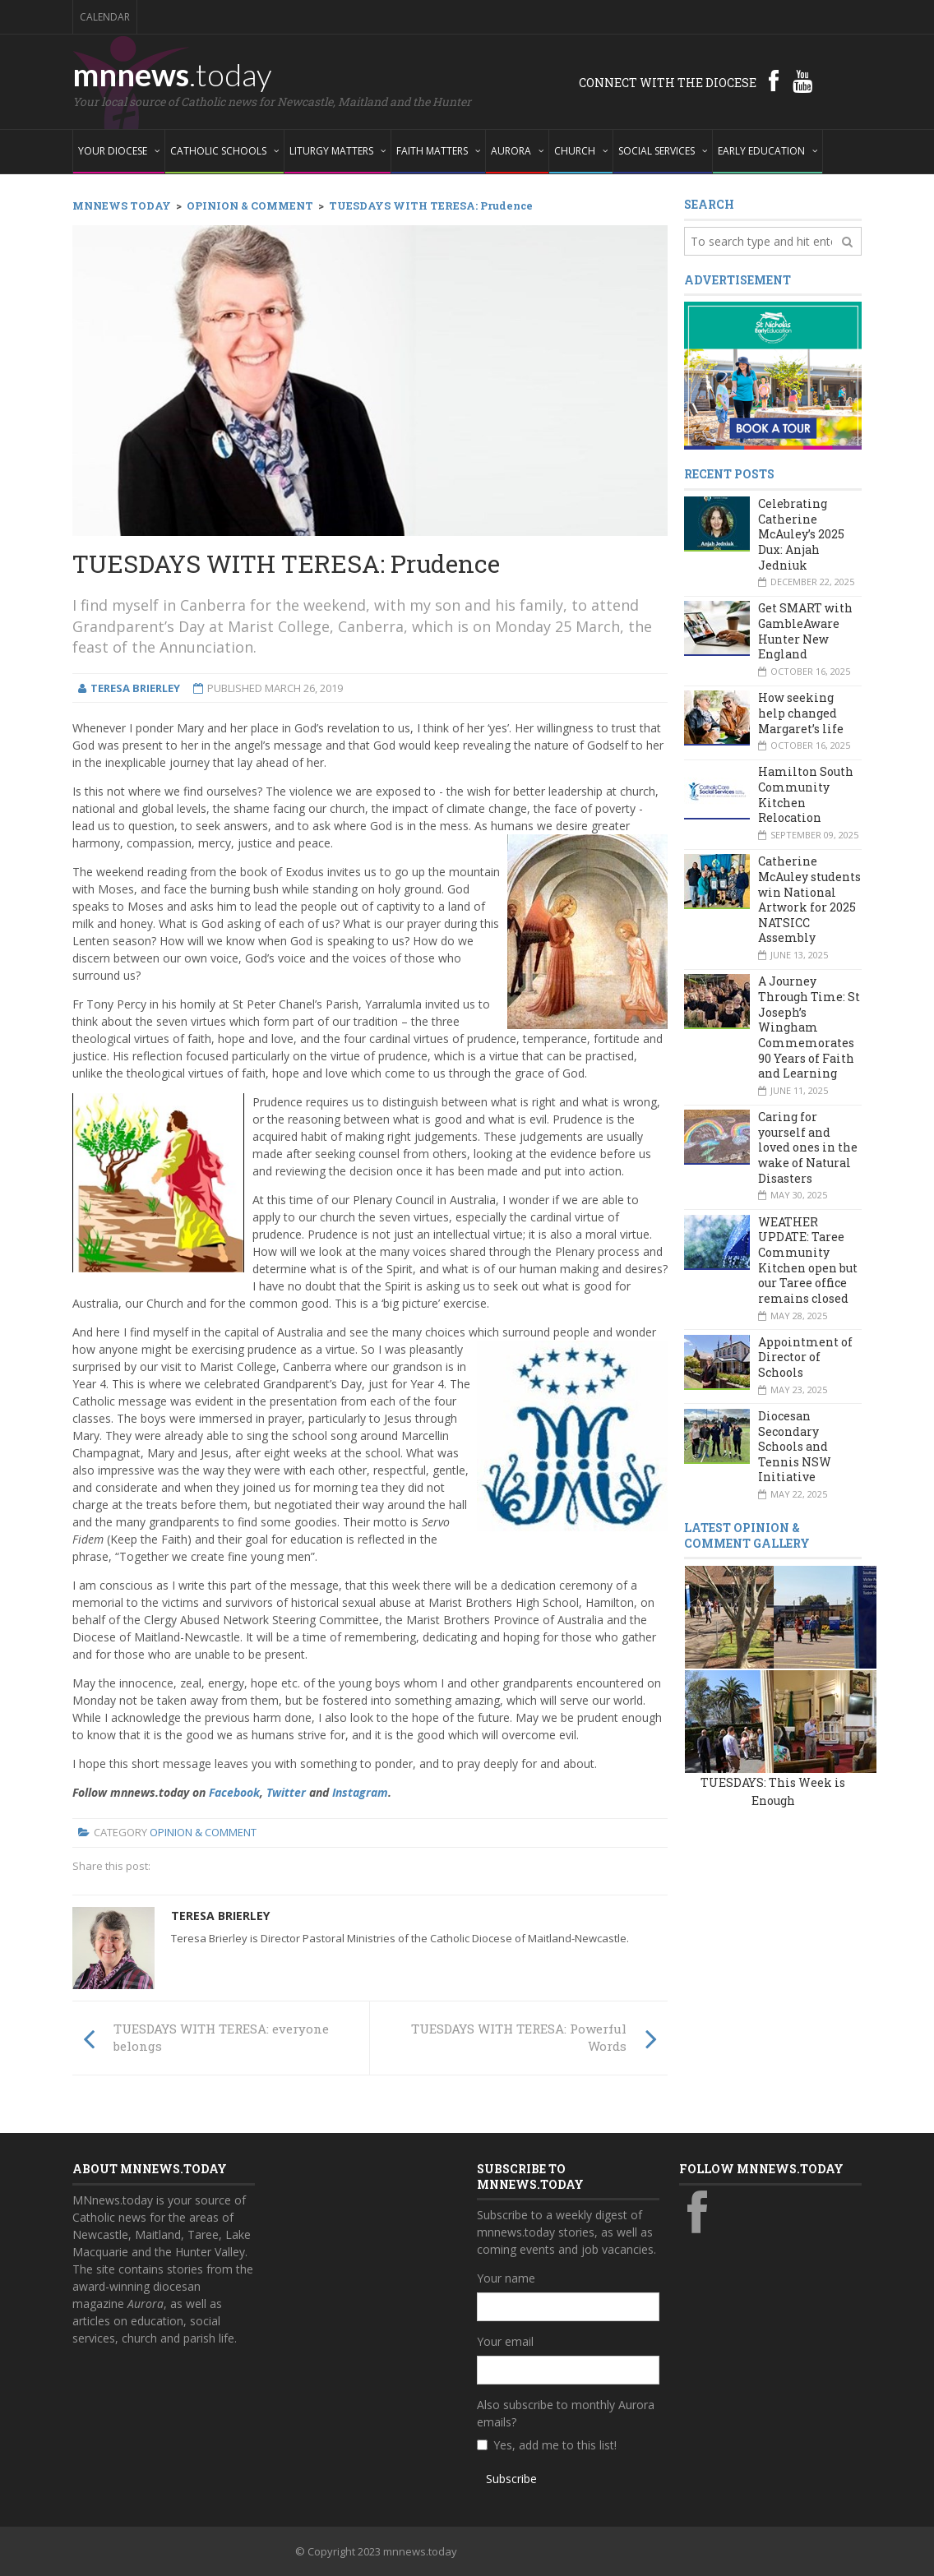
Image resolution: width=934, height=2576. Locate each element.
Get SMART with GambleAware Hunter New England (805, 631)
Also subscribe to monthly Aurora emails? (565, 2413)
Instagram (360, 1792)
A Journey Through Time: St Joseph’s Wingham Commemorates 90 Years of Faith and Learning (809, 1027)
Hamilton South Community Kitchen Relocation (805, 794)
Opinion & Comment (203, 1832)
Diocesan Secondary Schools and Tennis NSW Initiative (794, 1446)
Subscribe (511, 2478)
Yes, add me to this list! (555, 2445)
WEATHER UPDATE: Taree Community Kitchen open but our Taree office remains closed (808, 1260)
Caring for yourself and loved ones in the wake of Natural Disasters (808, 1147)
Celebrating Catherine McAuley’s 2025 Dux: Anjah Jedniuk (801, 534)
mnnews (172, 74)
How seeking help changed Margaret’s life (801, 713)
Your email (505, 2341)
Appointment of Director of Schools (805, 1357)
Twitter (286, 1792)
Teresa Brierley (220, 1915)
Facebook (234, 1792)
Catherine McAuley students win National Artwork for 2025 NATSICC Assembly (809, 899)
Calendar (105, 17)
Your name (506, 2278)
